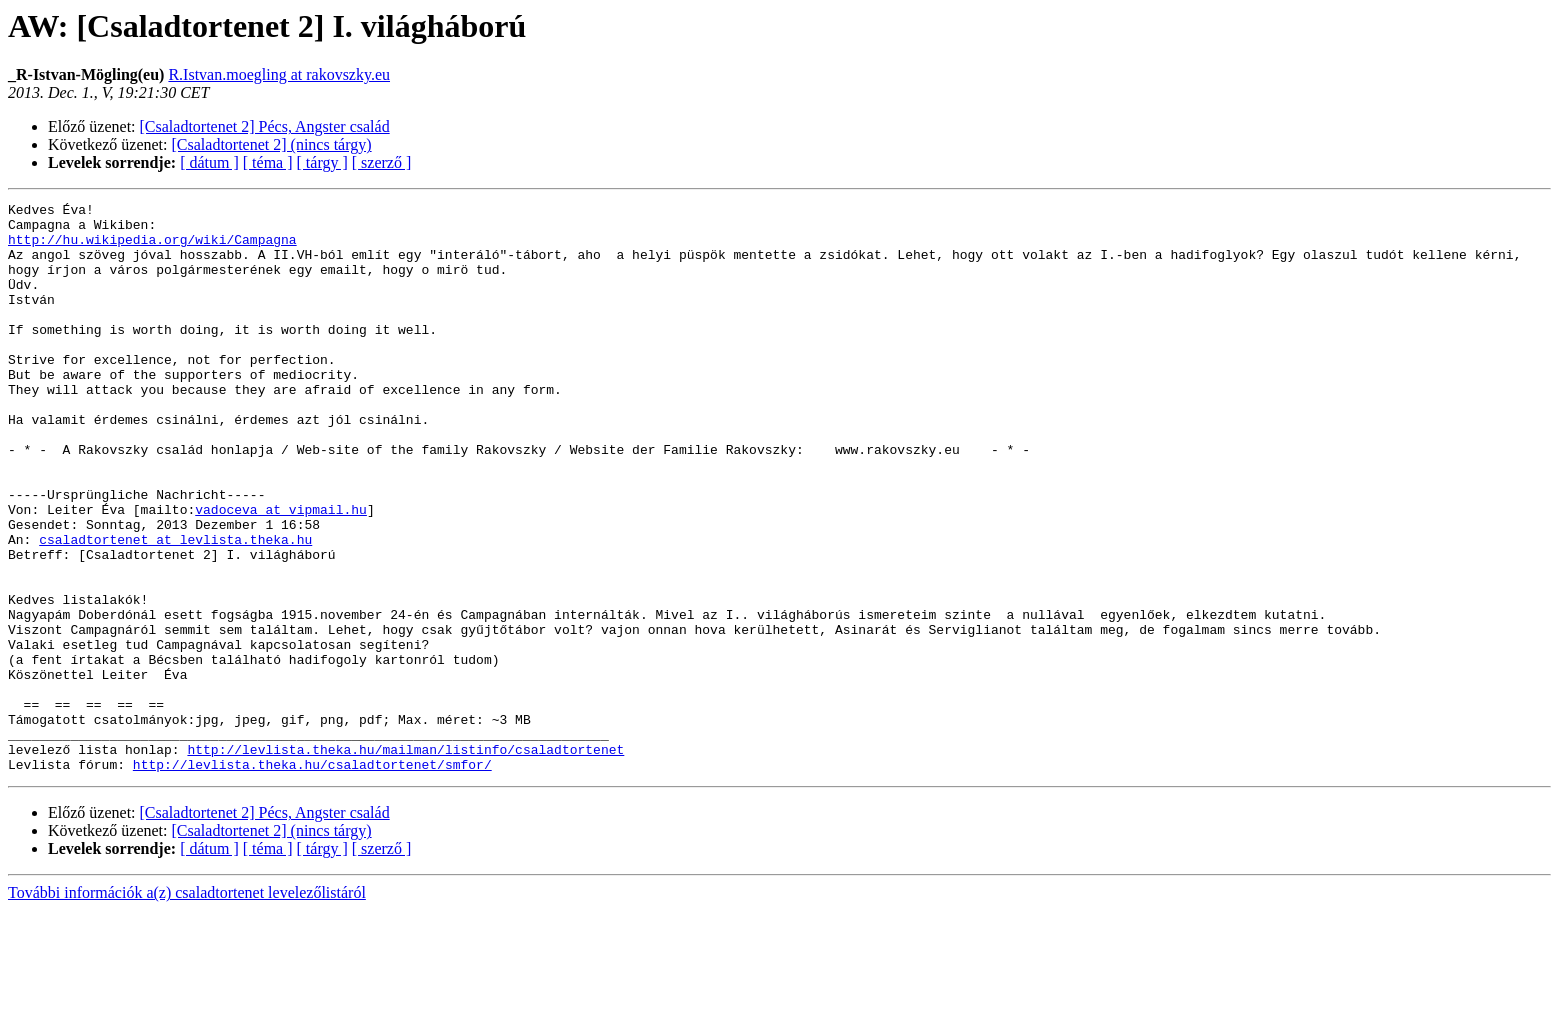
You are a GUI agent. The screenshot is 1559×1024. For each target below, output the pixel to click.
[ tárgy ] (322, 162)
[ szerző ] (382, 162)
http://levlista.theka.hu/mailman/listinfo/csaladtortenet (405, 860)
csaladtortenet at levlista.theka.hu (175, 608)
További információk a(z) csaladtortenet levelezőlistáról (187, 1006)
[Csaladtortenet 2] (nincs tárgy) (272, 144)
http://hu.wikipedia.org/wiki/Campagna (152, 248)
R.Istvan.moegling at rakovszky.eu (279, 74)
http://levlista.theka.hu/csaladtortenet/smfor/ (312, 878)
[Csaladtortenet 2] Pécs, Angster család (265, 126)
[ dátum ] (209, 162)
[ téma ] (268, 162)
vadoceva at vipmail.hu (281, 572)
